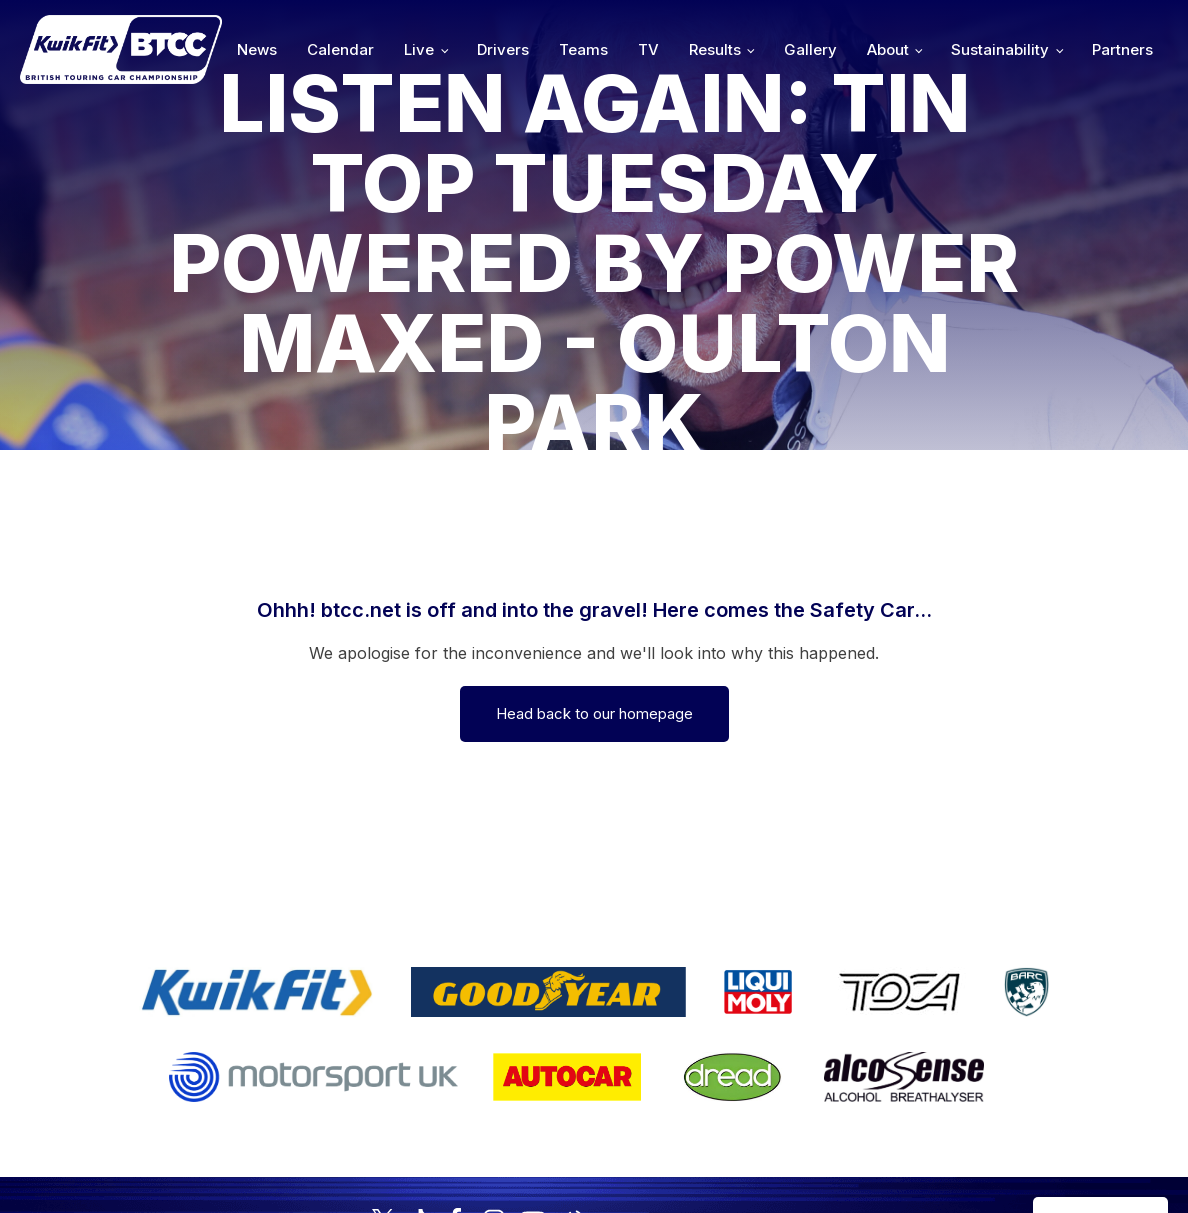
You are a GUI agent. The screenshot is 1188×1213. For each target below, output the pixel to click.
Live (419, 49)
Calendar (340, 49)
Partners (1122, 49)
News (257, 49)
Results (715, 49)
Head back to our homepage (594, 713)
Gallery (810, 49)
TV (648, 49)
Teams (583, 49)
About (888, 49)
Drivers (503, 49)
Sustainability (1000, 49)
